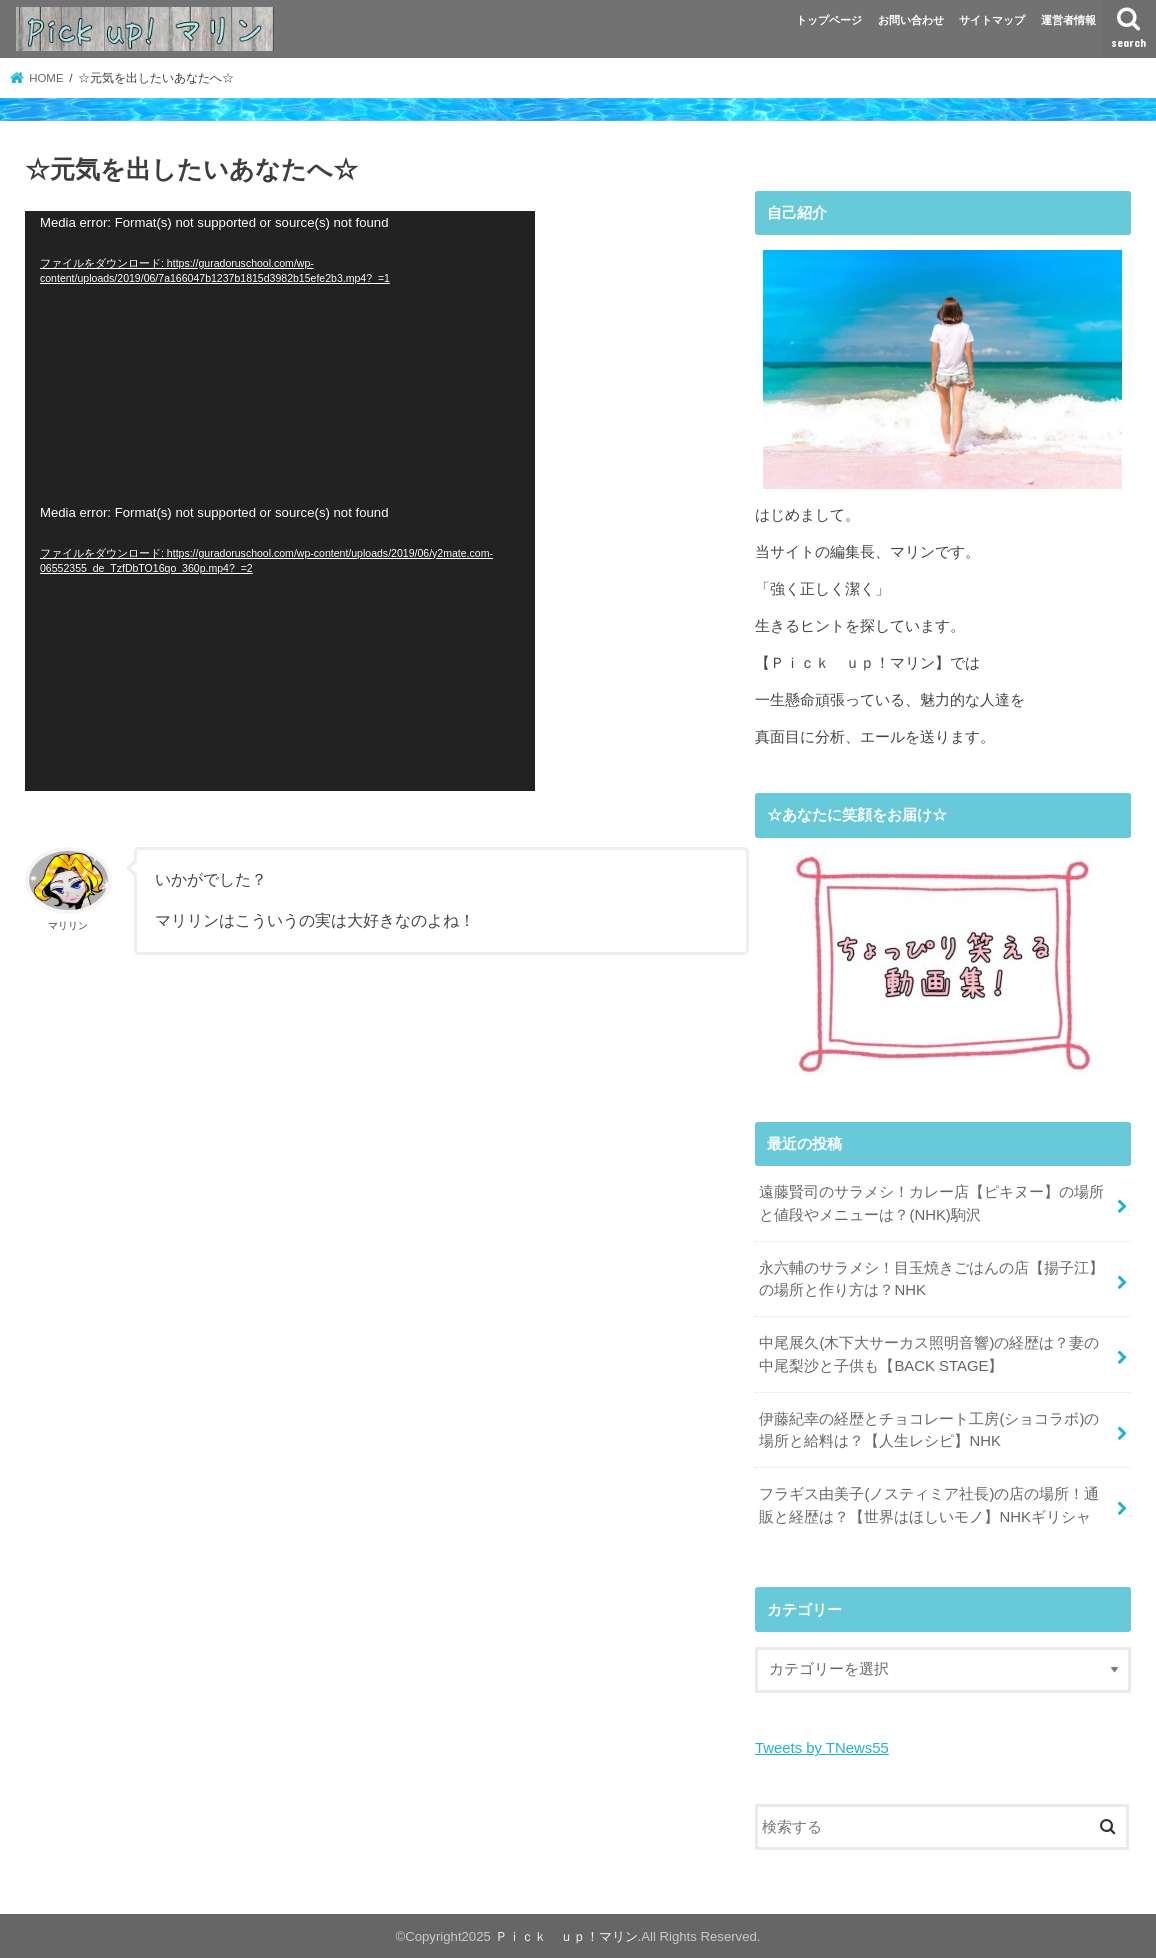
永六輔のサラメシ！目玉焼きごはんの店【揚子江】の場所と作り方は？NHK (931, 1278)
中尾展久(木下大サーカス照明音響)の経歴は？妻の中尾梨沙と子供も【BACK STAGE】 (929, 1354)
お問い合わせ (911, 20)
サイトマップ (992, 20)
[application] (280, 356)
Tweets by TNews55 (821, 1747)
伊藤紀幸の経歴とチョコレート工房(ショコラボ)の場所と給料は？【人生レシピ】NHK (929, 1429)
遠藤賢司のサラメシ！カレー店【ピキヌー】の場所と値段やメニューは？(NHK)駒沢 (931, 1203)
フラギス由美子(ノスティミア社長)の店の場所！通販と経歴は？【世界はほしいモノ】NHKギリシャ (929, 1504)
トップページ (829, 20)
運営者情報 (1068, 20)
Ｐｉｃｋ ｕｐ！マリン (566, 1934)
